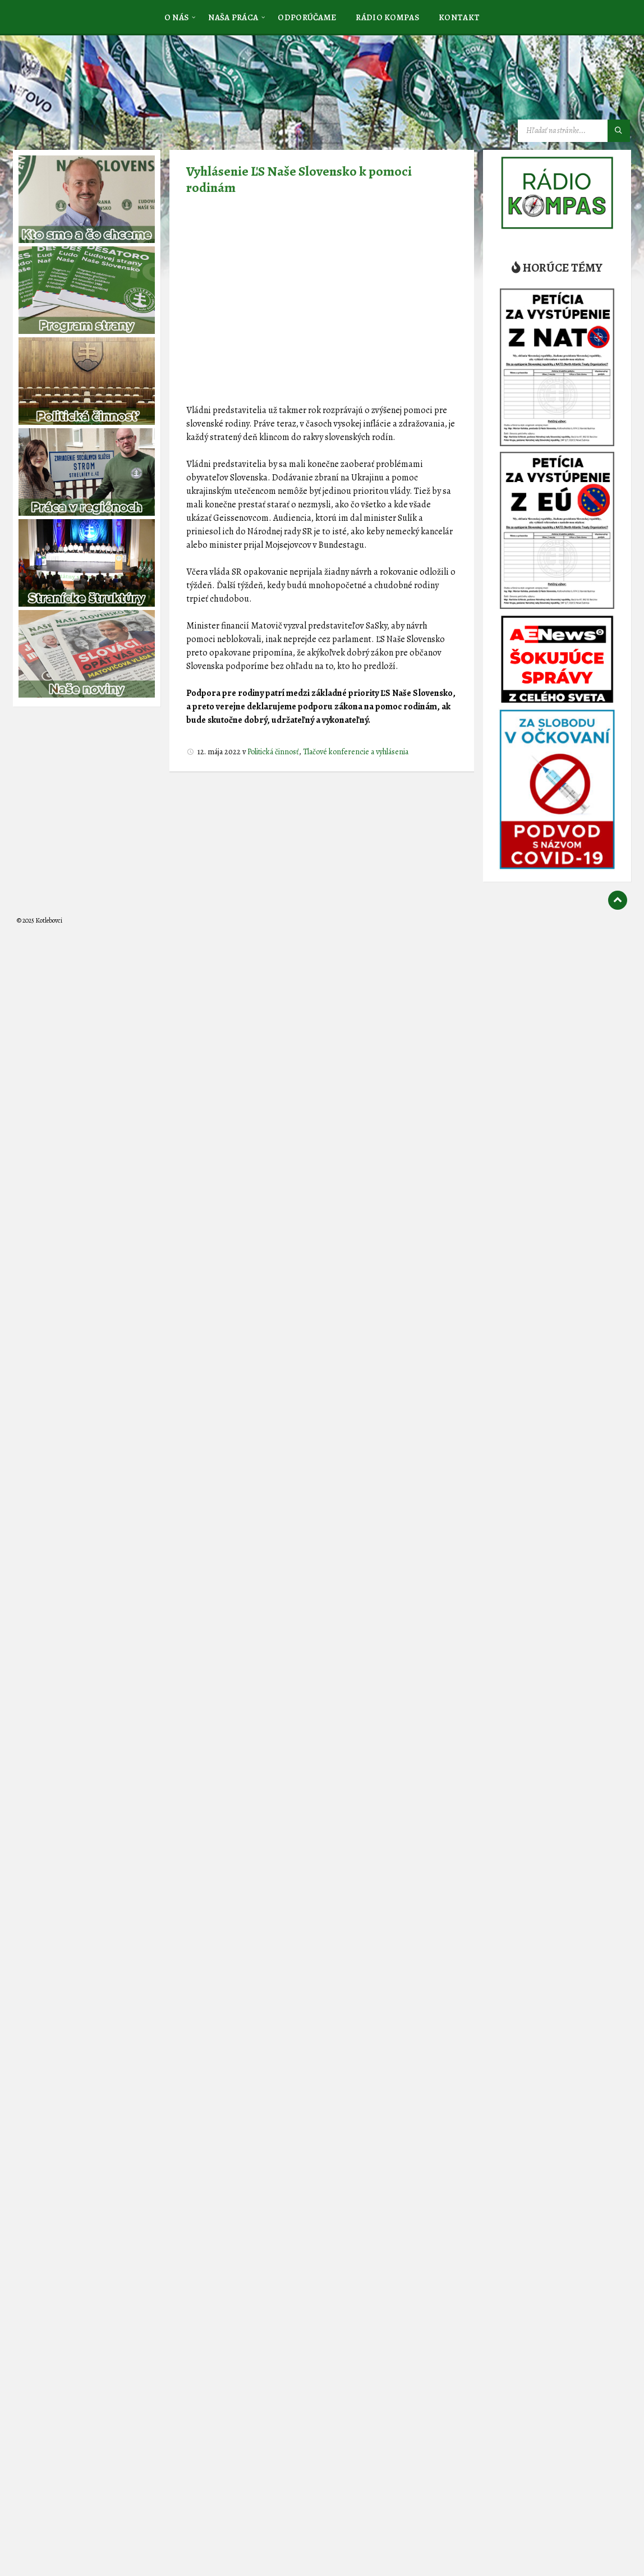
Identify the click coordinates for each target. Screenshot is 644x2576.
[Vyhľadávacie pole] (574, 131)
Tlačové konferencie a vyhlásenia (355, 751)
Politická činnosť (273, 751)
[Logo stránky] (101, 91)
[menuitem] (176, 17)
